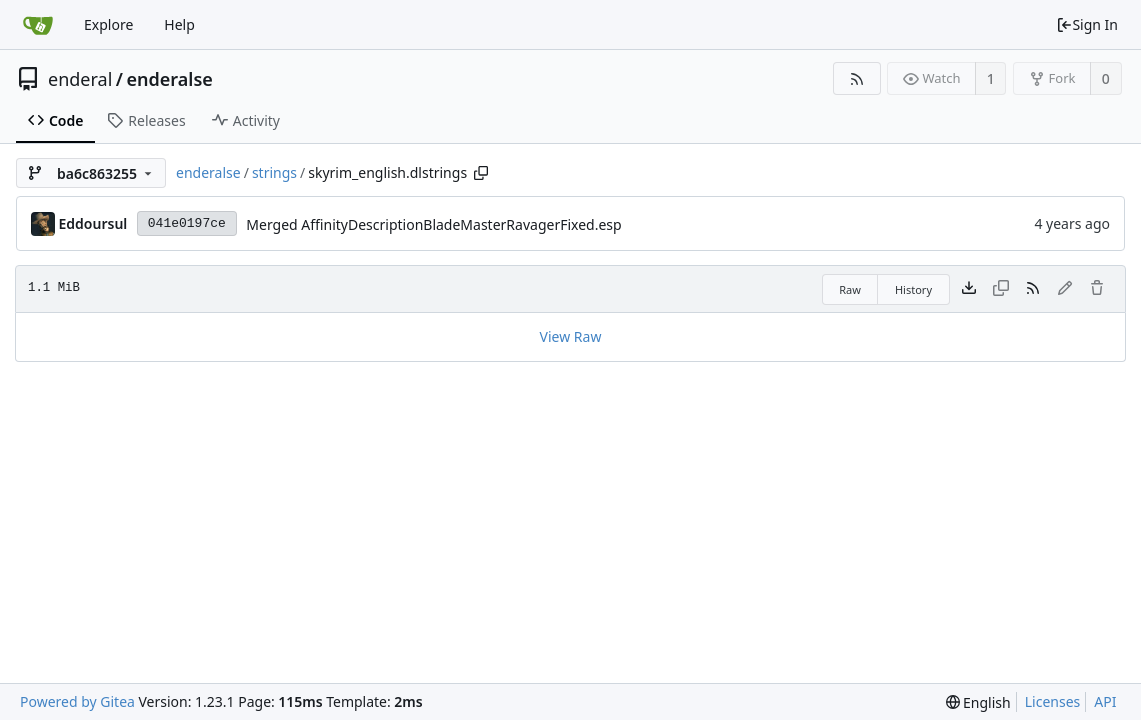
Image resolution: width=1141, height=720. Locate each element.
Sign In (1087, 24)
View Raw (571, 336)
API (1105, 701)
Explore (108, 24)
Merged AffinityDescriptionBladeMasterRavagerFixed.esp (433, 224)
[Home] (38, 25)
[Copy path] (481, 173)
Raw (850, 289)
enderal (80, 79)
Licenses (1053, 701)
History (913, 289)
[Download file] (969, 289)
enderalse (170, 79)
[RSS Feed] (856, 78)
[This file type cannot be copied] (1001, 289)
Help (179, 24)
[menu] (978, 702)
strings (274, 172)
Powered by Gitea (77, 701)
